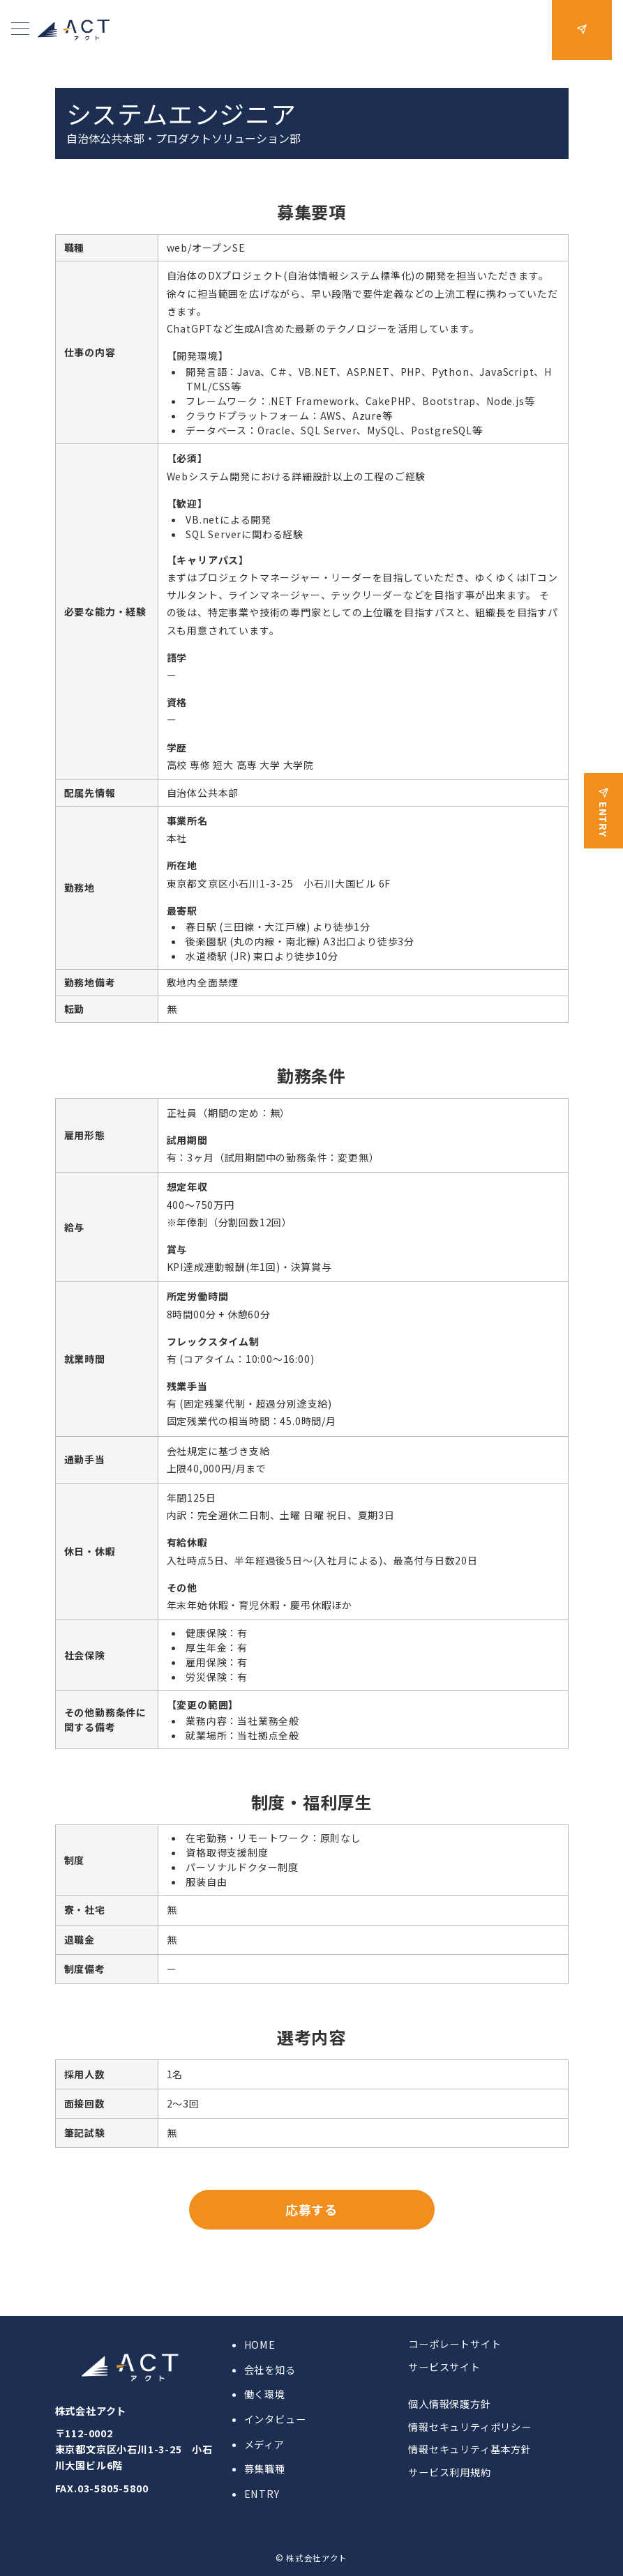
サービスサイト (444, 2367)
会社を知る (270, 2370)
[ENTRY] (603, 801)
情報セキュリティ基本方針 (470, 2449)
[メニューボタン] (20, 29)
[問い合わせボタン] (582, 30)
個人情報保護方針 (449, 2404)
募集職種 (264, 2469)
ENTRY (262, 2494)
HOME (260, 2345)
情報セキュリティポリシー (470, 2427)
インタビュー (275, 2419)
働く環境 (264, 2394)
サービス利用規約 (449, 2472)
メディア (264, 2444)
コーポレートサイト (454, 2344)
